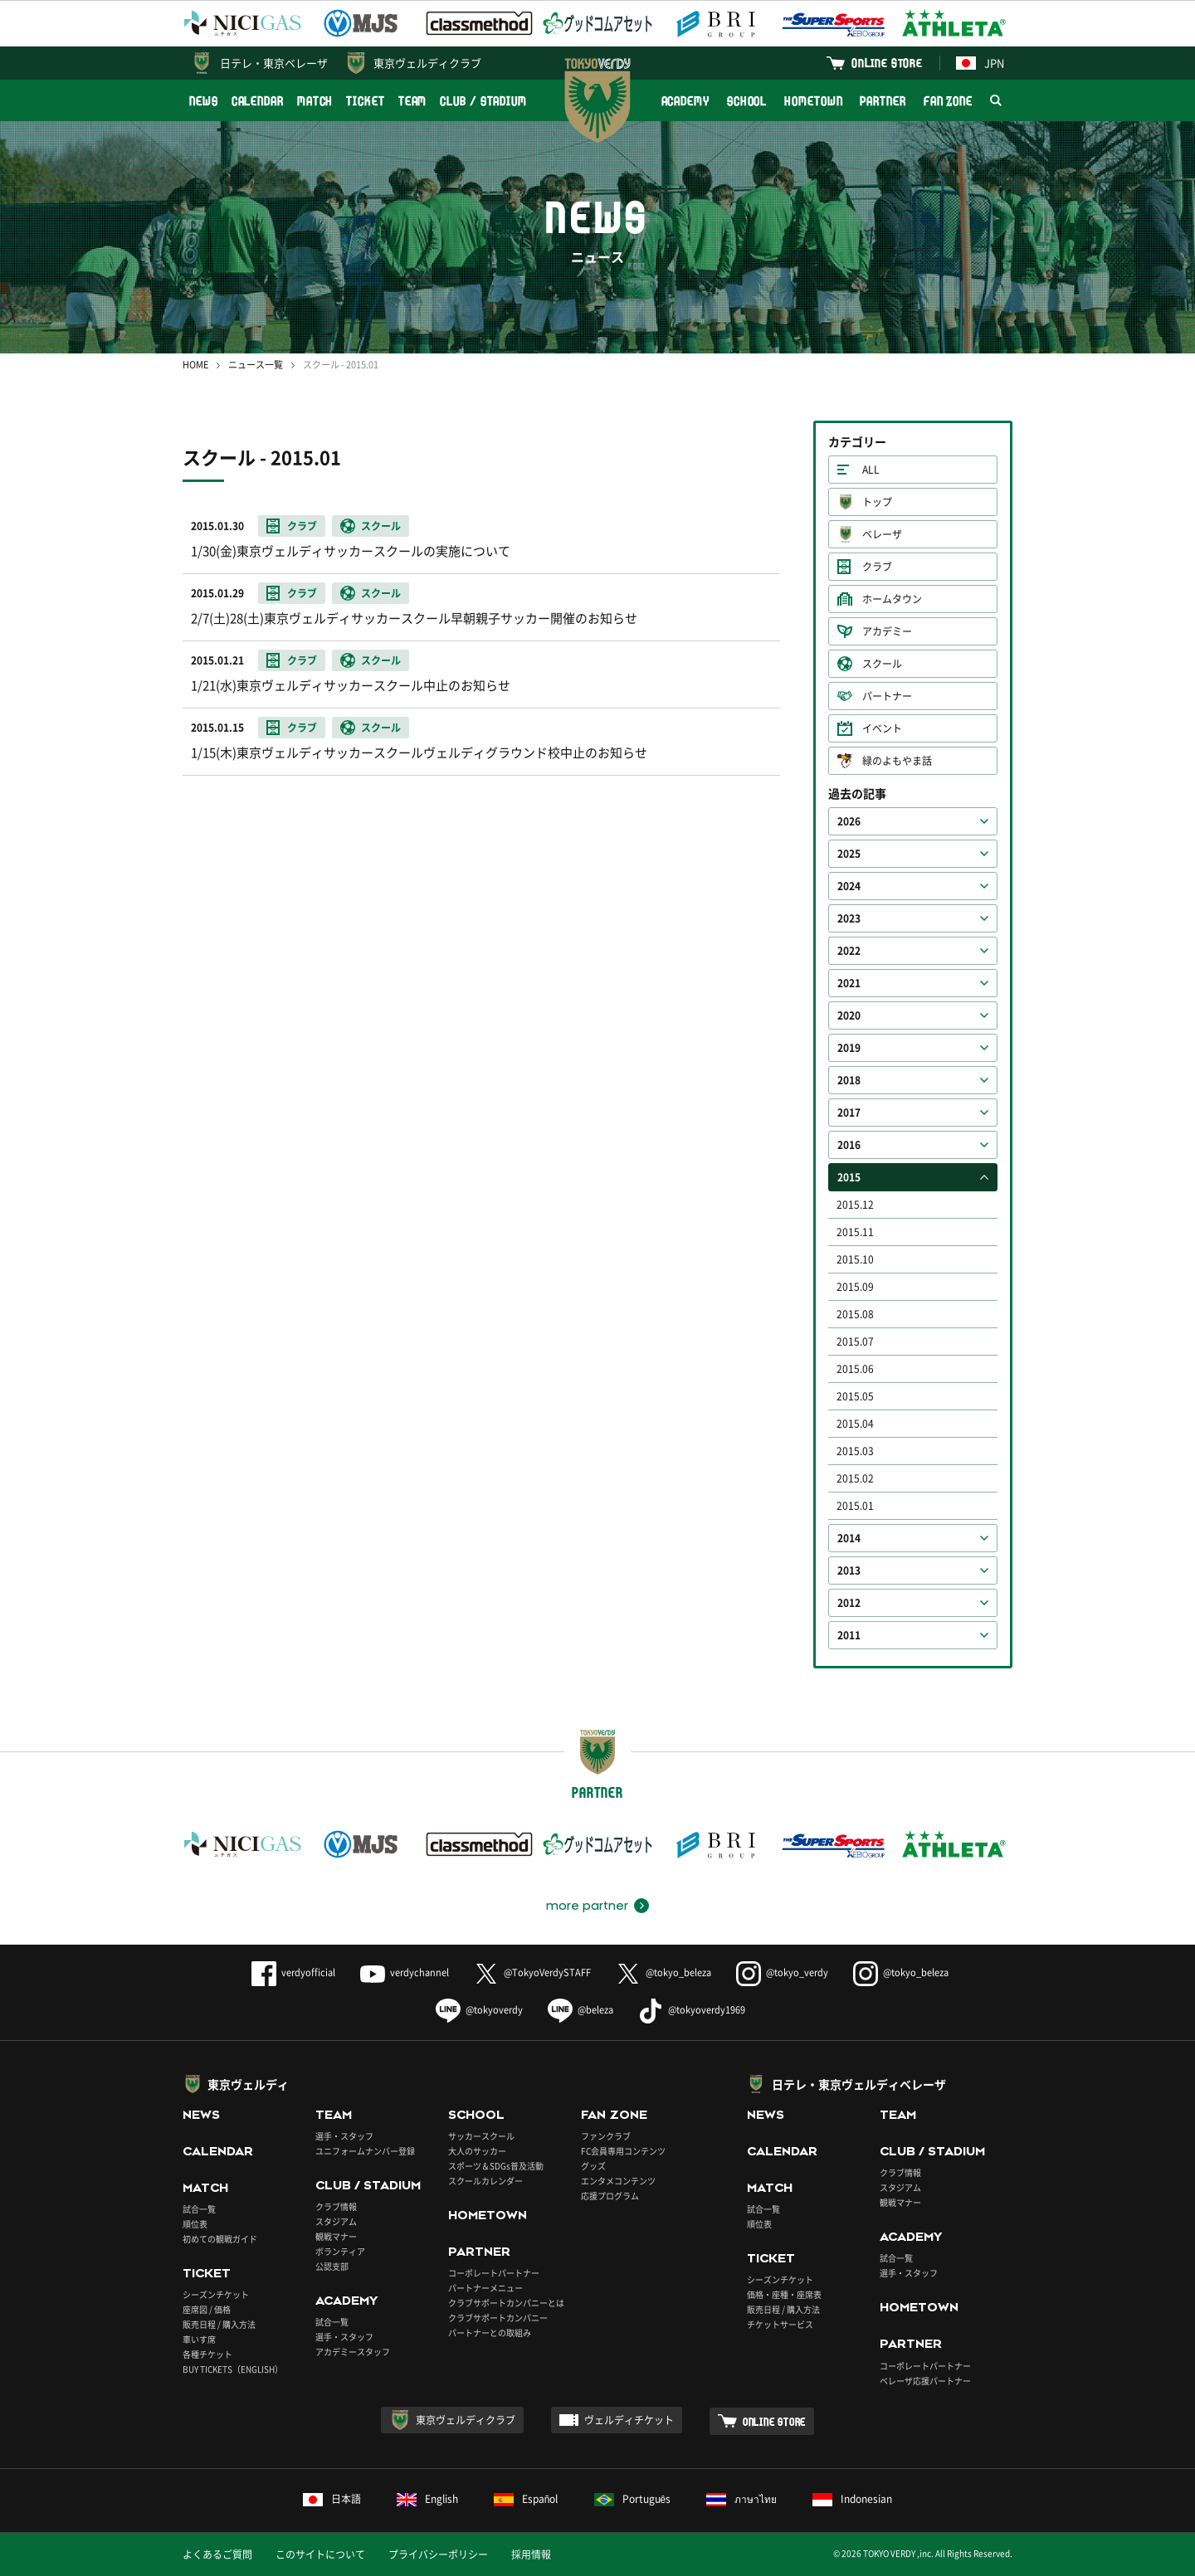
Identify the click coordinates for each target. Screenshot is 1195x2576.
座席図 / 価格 (207, 2309)
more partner (587, 1905)
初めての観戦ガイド (220, 2239)
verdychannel (404, 1972)
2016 (849, 1144)
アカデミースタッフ (352, 2351)
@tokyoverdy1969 (691, 2010)
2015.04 (855, 1423)
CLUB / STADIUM (483, 101)
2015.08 (855, 1314)
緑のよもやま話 (897, 760)
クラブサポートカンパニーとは (506, 2302)
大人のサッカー (477, 2151)
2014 (849, 1538)
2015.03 (855, 1451)
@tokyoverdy (479, 2010)
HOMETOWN (813, 101)
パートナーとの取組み (489, 2332)
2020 (849, 1015)
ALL (871, 469)
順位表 (195, 2224)
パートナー (887, 696)
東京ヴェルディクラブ (427, 63)
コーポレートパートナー (493, 2273)
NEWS (203, 101)
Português (632, 2498)
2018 (849, 1080)
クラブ (877, 566)
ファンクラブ (606, 2136)
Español (526, 2498)
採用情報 (531, 2554)
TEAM (412, 101)
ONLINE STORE (887, 62)
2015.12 (855, 1204)
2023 (849, 918)
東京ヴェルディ (248, 2084)
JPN (980, 63)
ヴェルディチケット (629, 2420)
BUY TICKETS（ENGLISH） (233, 2369)
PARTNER (882, 101)
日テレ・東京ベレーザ (274, 63)
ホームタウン (892, 599)
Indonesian (852, 2498)
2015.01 (855, 1505)
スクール (882, 663)
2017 (849, 1112)
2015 (849, 1177)
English (427, 2498)
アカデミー (887, 631)
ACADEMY (685, 101)
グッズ (593, 2166)
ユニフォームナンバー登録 (365, 2151)
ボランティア (340, 2251)
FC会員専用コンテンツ (623, 2151)
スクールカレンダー (485, 2180)
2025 (849, 853)
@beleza (580, 2010)
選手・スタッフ (344, 2136)
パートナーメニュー (485, 2287)
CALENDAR (258, 101)
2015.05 (855, 1396)
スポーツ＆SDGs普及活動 (496, 2166)
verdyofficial (293, 1972)
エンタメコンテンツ (618, 2180)
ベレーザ (882, 534)
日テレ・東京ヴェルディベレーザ (859, 2084)
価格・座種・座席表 (784, 2294)
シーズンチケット (216, 2294)
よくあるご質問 (217, 2554)
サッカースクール (481, 2136)
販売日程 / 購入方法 (219, 2324)
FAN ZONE (948, 101)
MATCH (315, 101)
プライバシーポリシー (438, 2554)
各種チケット (207, 2354)
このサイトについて (320, 2554)
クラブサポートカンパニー (498, 2317)
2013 (849, 1570)
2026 (849, 821)
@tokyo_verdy (782, 1972)
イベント (882, 728)
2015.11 (855, 1232)
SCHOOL (747, 101)
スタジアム (336, 2221)
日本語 (332, 2498)
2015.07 (855, 1341)
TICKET (365, 101)
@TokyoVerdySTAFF (532, 1972)
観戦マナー (336, 2236)
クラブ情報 (336, 2206)
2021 (849, 983)
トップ (877, 501)
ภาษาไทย (741, 2498)
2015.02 (855, 1478)
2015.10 (855, 1259)
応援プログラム (610, 2195)
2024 (849, 886)
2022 (849, 950)
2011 (849, 1635)
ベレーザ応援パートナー (925, 2380)
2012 (849, 1602)
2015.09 (855, 1286)
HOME (195, 365)
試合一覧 (199, 2209)
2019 (849, 1047)
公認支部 (332, 2266)
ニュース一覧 (255, 365)
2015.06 (855, 1368)
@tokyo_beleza (663, 1972)
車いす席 (199, 2339)
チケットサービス (780, 2324)
